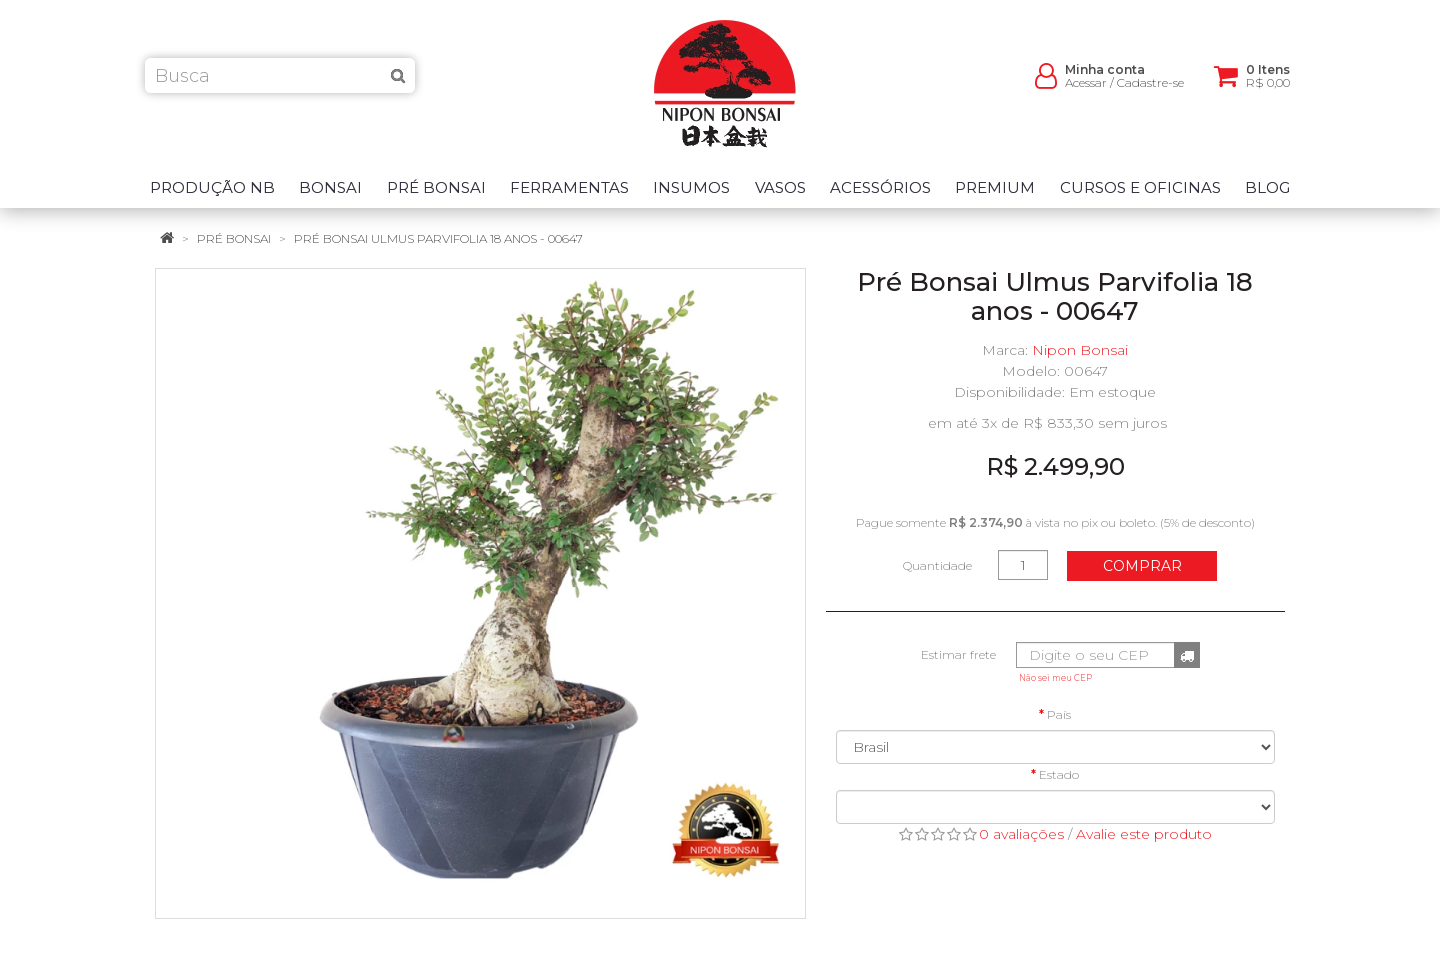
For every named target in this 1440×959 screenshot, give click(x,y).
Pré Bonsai (234, 238)
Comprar (1142, 566)
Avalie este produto (1144, 834)
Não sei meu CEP (1055, 678)
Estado (1059, 774)
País (1059, 714)
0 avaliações (1021, 834)
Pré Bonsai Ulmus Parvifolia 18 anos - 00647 (438, 238)
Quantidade (937, 565)
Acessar (1086, 90)
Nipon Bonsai (1080, 350)
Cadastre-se (1150, 90)
